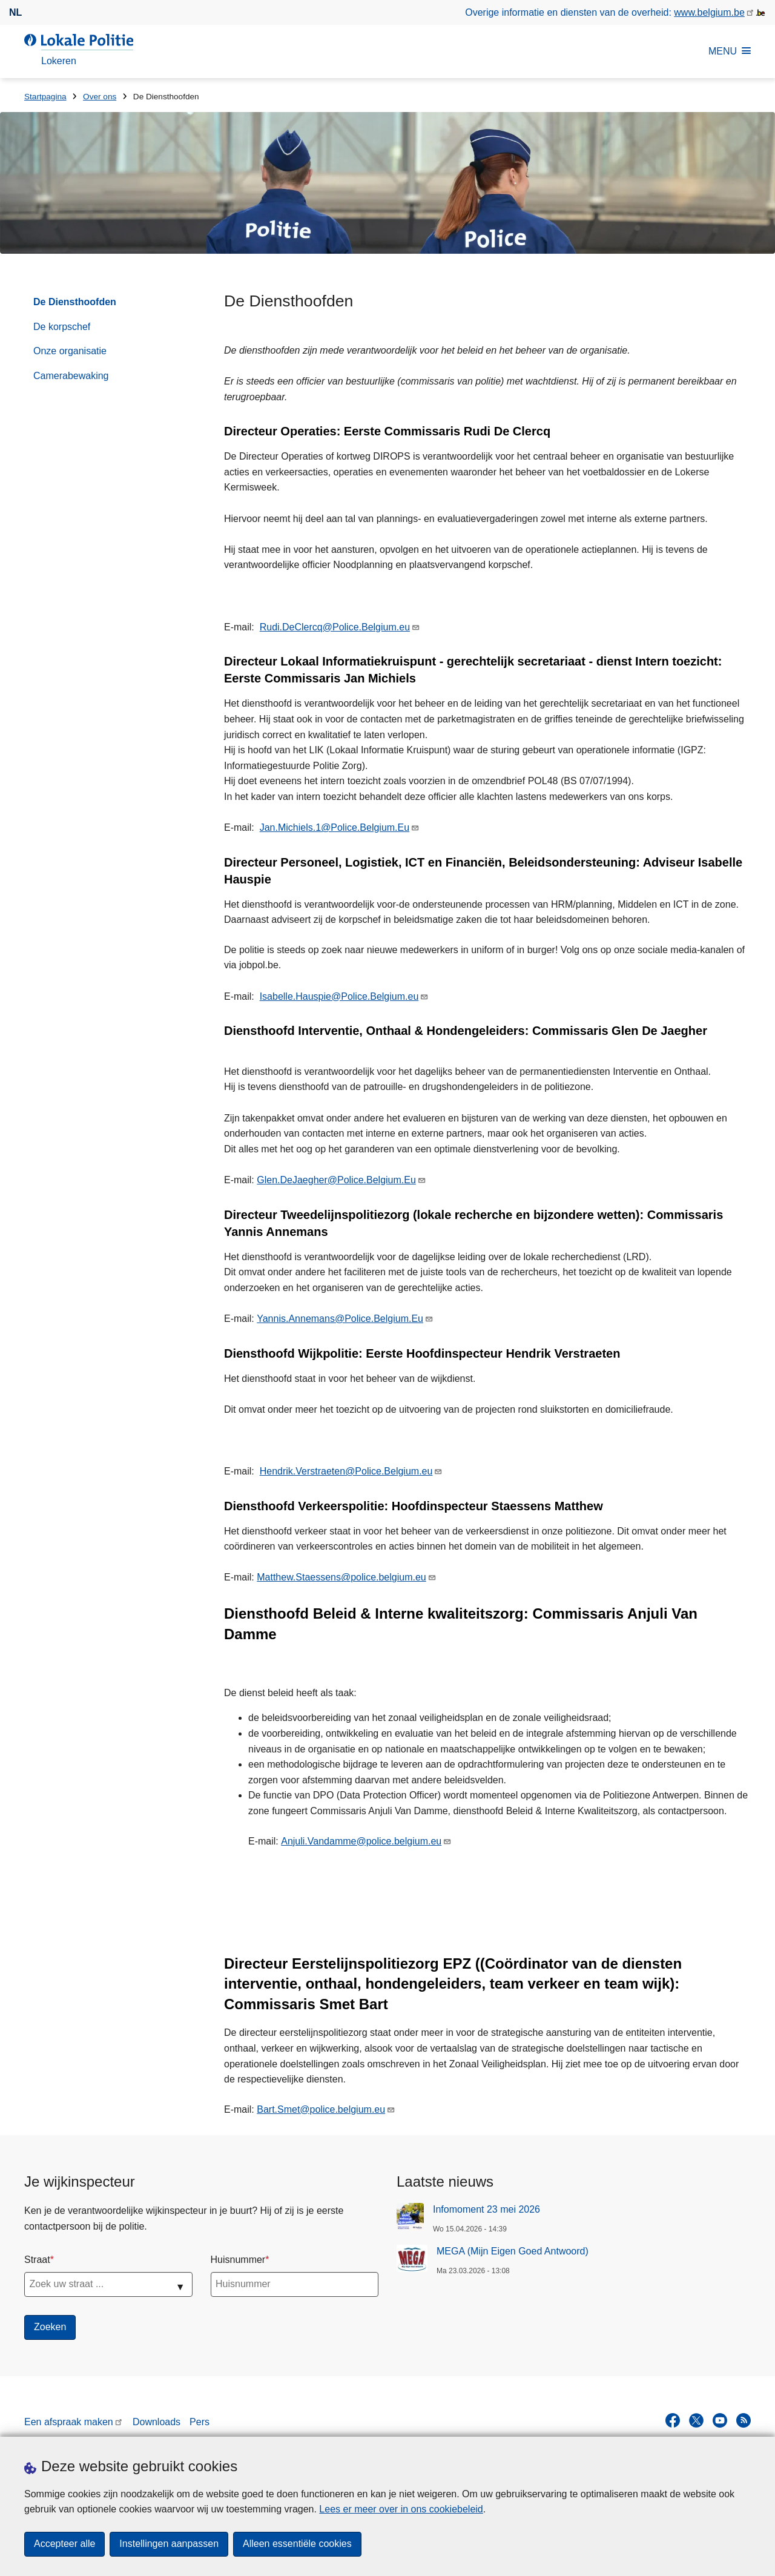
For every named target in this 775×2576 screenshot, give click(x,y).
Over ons (99, 96)
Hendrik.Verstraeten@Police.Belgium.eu (346, 1471)
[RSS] (743, 2420)
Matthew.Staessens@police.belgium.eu (341, 1577)
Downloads (156, 2422)
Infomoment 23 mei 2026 (486, 2209)
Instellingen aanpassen (169, 2544)
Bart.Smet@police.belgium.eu (321, 2109)
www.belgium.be (709, 12)
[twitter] (696, 2420)
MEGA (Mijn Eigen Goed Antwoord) (513, 2251)
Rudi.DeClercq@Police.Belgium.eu (335, 627)
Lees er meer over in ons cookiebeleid (401, 2509)
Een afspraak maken (68, 2422)
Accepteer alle (64, 2544)
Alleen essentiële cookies (297, 2544)
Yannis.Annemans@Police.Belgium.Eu (340, 1318)
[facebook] (672, 2420)
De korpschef (61, 327)
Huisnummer (238, 2259)
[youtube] (720, 2420)
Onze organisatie (70, 351)
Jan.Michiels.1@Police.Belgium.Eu (334, 827)
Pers (199, 2422)
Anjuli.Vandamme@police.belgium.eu (361, 1841)
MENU (729, 51)
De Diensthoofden (74, 302)
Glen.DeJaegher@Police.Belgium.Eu (336, 1180)
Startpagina (45, 96)
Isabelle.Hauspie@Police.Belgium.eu (339, 996)
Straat (37, 2259)
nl (15, 12)
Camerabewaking (71, 376)
